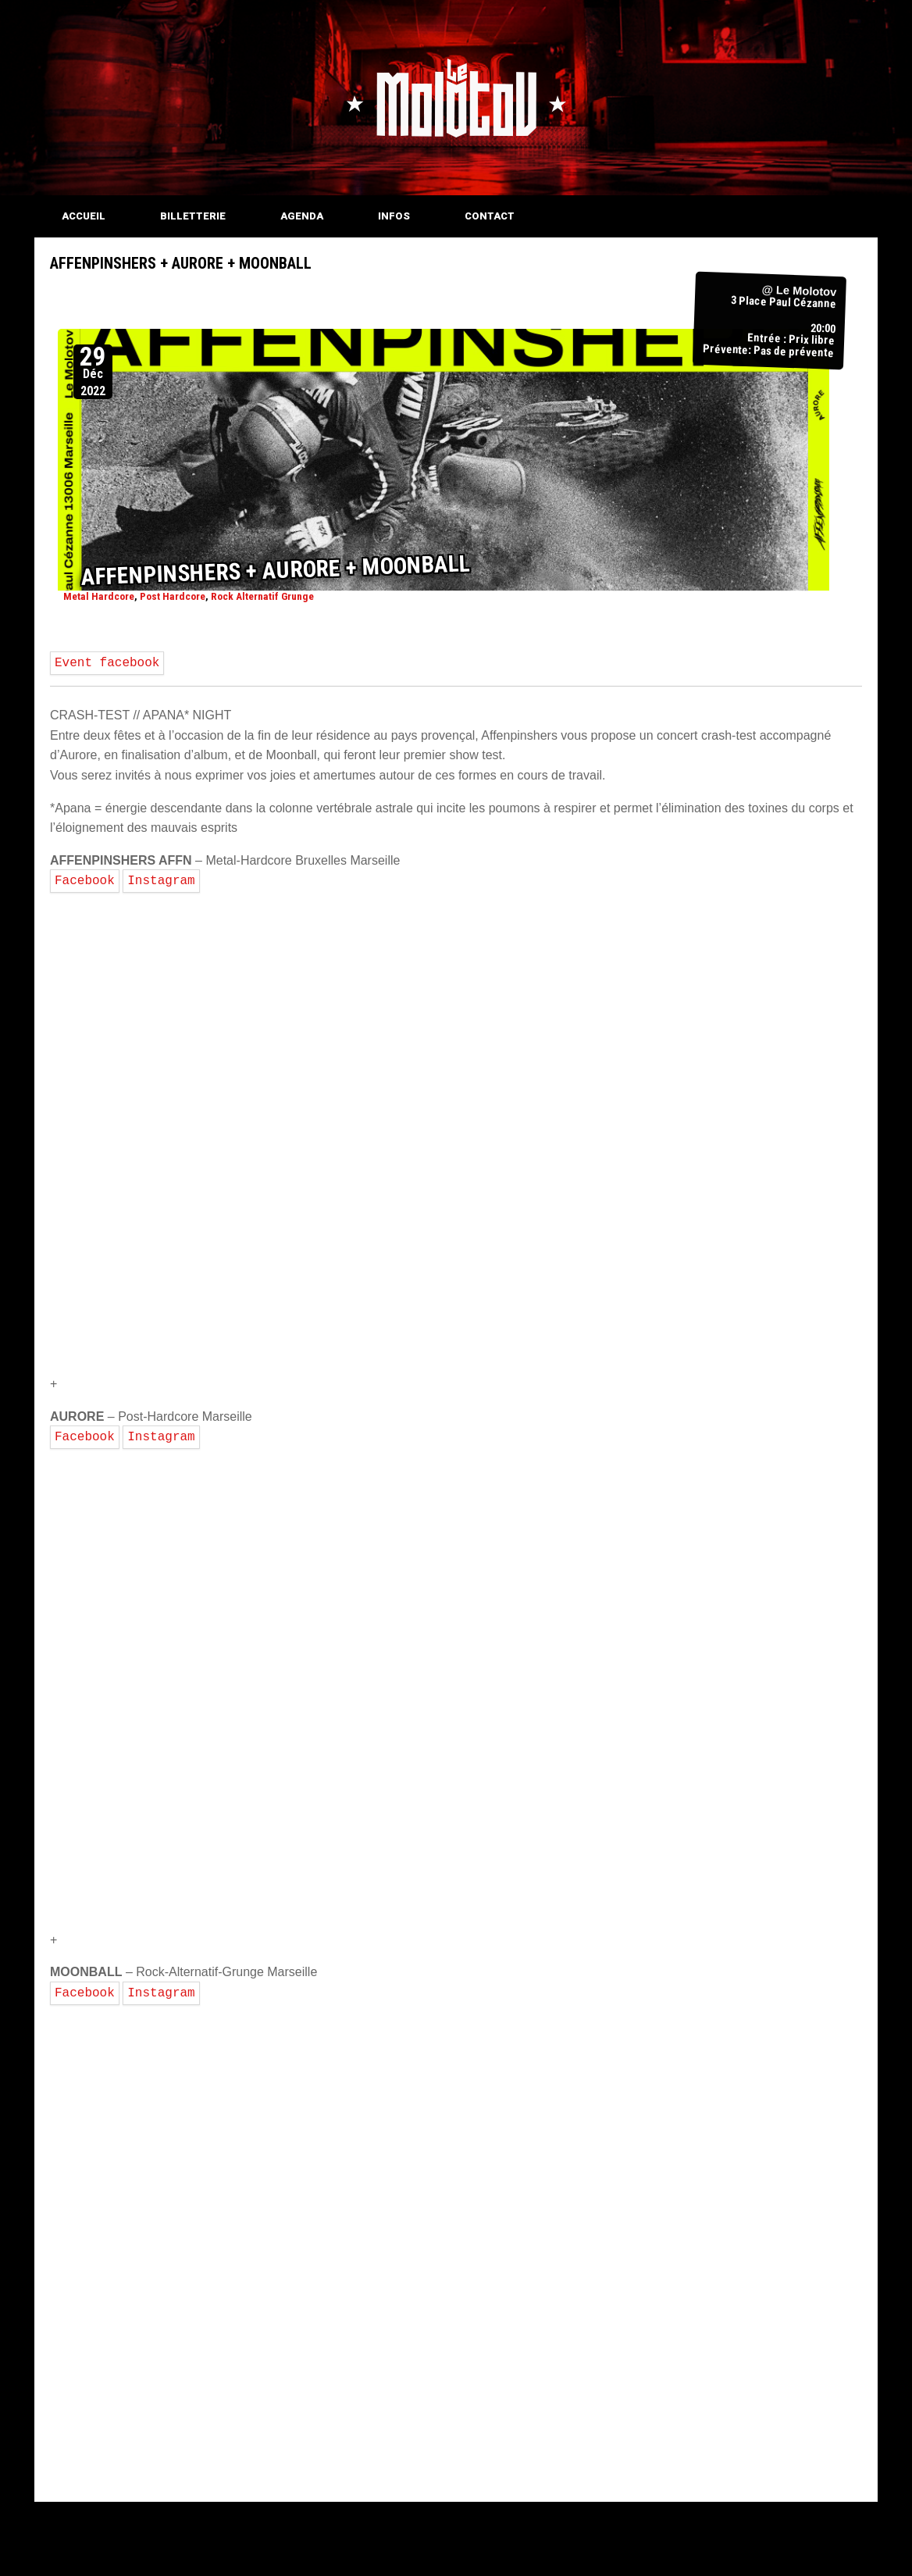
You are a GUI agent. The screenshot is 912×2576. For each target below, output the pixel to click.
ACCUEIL (83, 216)
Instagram (160, 881)
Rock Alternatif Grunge (262, 596)
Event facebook (107, 663)
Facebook (85, 881)
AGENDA (301, 216)
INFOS (394, 216)
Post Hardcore (172, 596)
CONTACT (490, 216)
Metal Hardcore (98, 596)
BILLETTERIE (193, 216)
